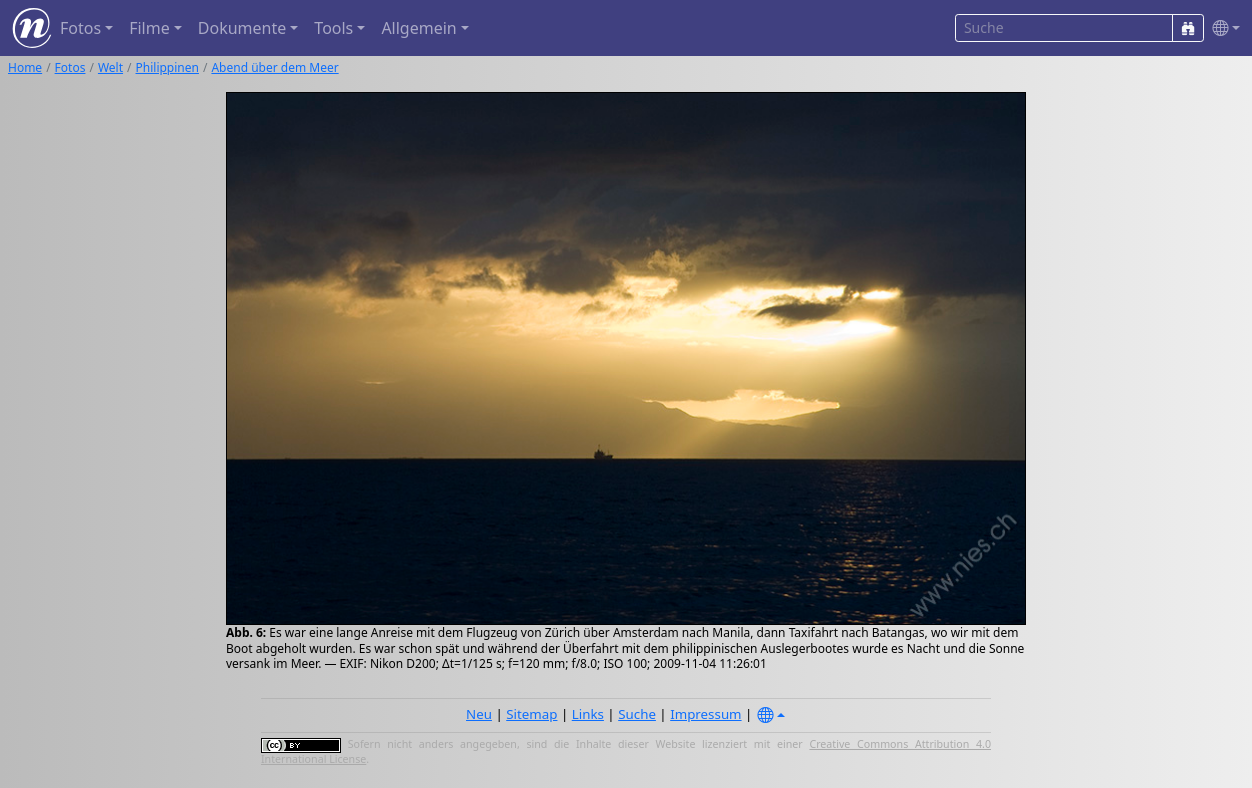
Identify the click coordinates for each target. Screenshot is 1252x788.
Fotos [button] (80, 28)
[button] (1222, 28)
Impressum (705, 714)
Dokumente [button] (242, 28)
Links (588, 714)
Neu (479, 714)
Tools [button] (333, 28)
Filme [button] (149, 28)
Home (25, 67)
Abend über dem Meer (274, 67)
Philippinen (167, 67)
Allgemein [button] (418, 28)
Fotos (70, 67)
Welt (110, 67)
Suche (637, 714)
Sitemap (531, 714)
